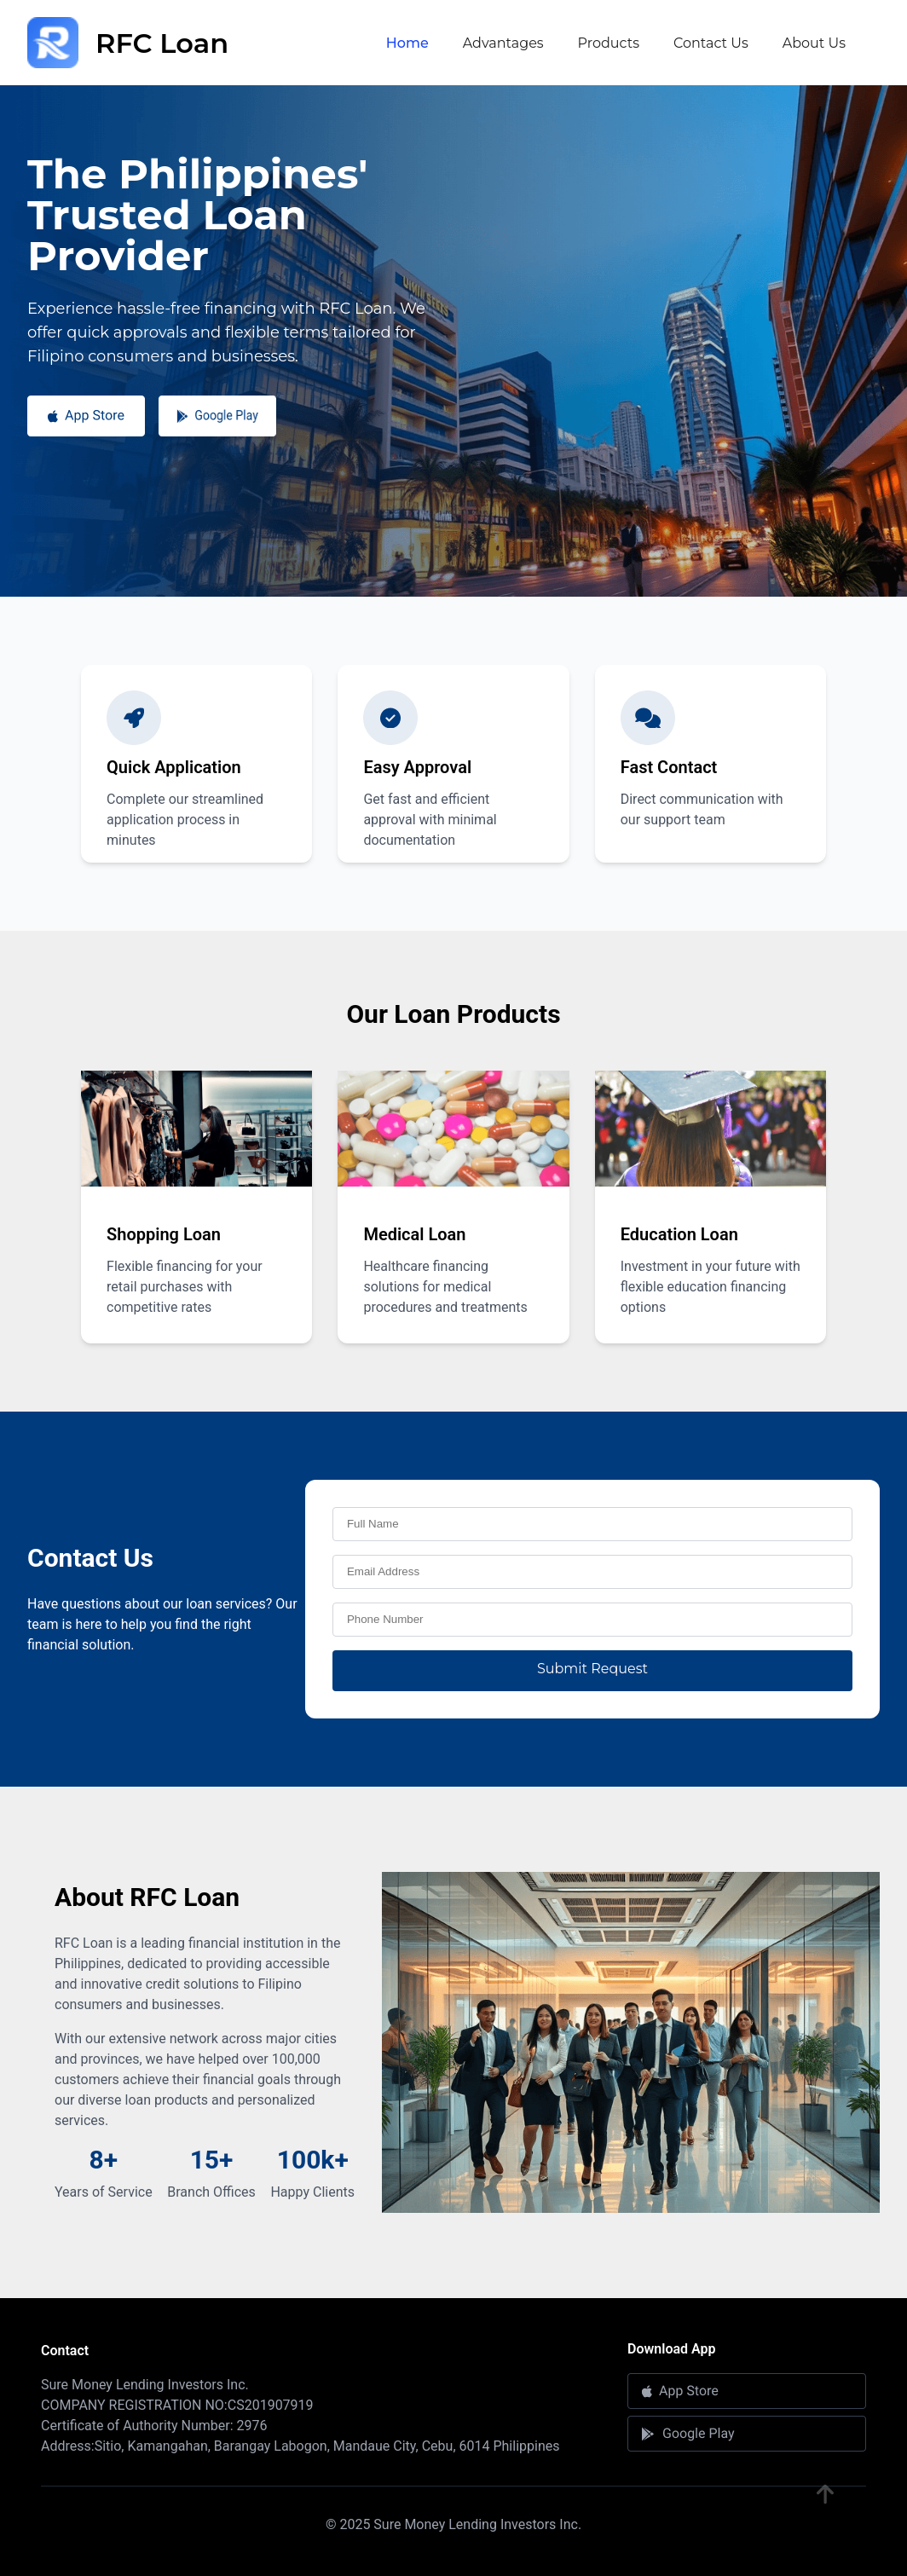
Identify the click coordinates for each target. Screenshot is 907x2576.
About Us (814, 43)
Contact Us (710, 43)
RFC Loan (127, 42)
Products (608, 43)
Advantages (503, 43)
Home (407, 43)
